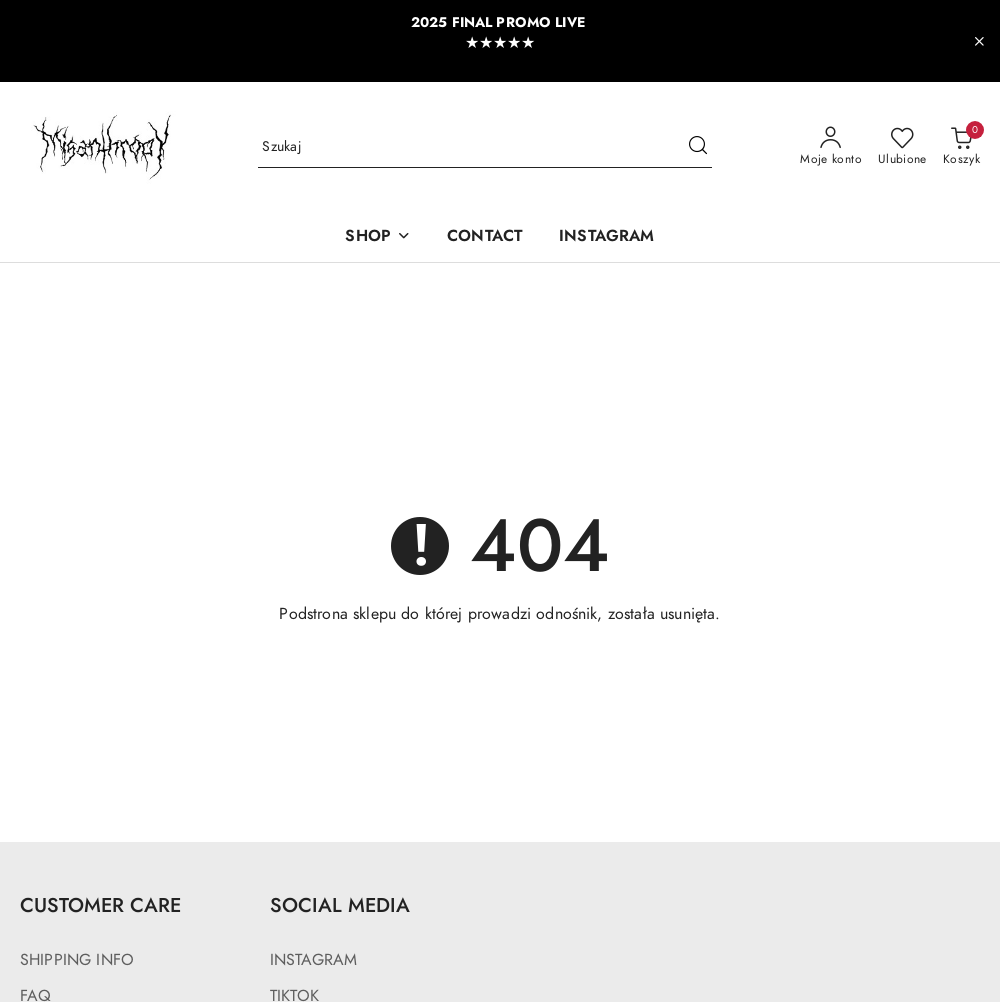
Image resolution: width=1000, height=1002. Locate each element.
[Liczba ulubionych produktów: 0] (902, 147)
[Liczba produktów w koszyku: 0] (961, 147)
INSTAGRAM (313, 960)
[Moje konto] (831, 147)
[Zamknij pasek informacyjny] (979, 41)
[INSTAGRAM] (606, 237)
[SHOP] (378, 237)
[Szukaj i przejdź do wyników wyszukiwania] (698, 147)
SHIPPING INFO (77, 960)
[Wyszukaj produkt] (485, 147)
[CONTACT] (485, 237)
